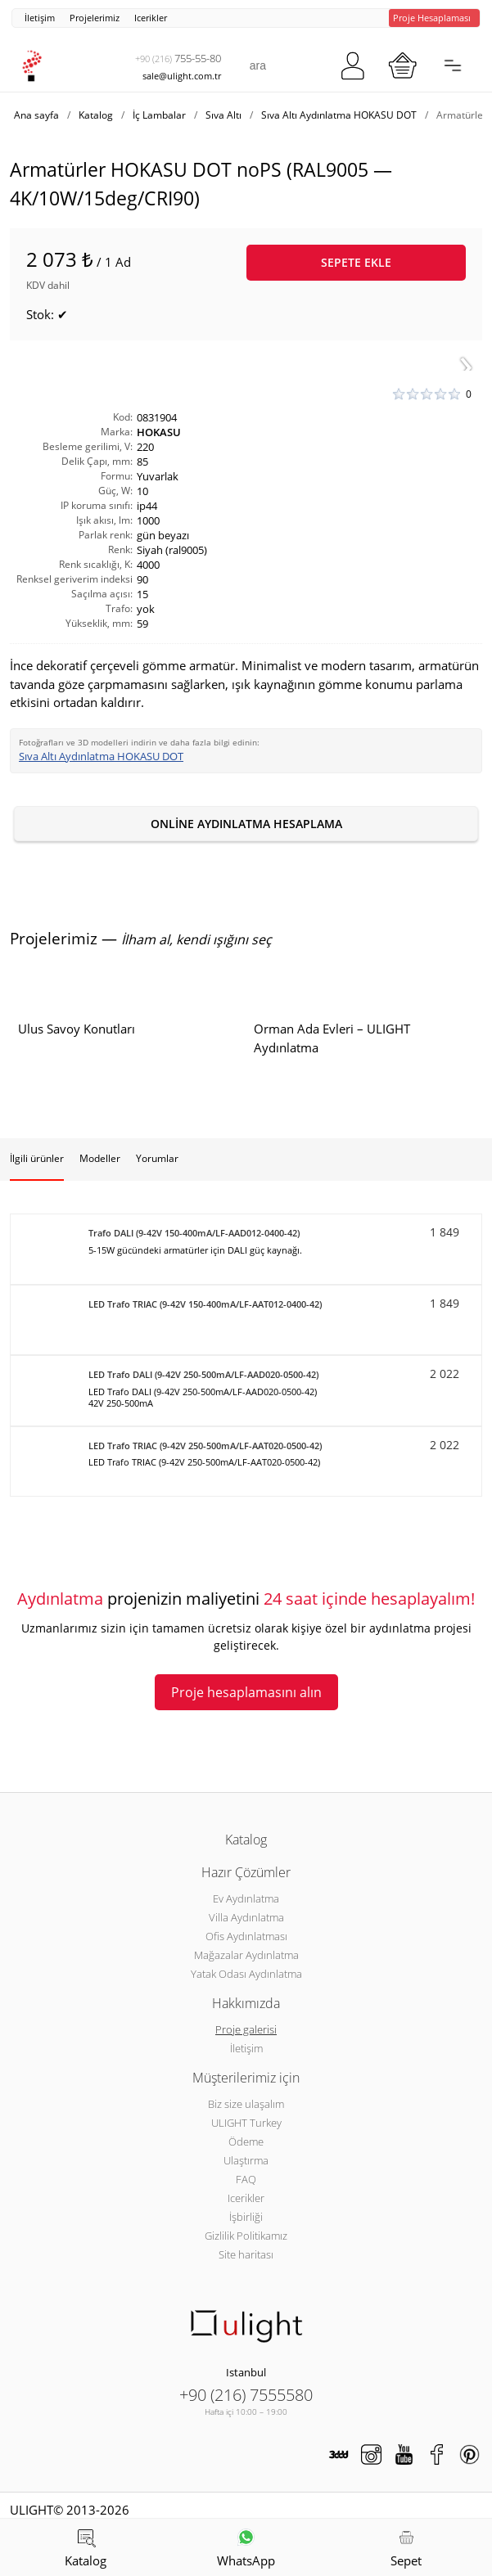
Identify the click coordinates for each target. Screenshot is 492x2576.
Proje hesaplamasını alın (246, 1692)
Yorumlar (157, 1158)
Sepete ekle (356, 262)
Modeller (99, 1158)
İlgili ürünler (37, 1158)
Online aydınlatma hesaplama (246, 823)
